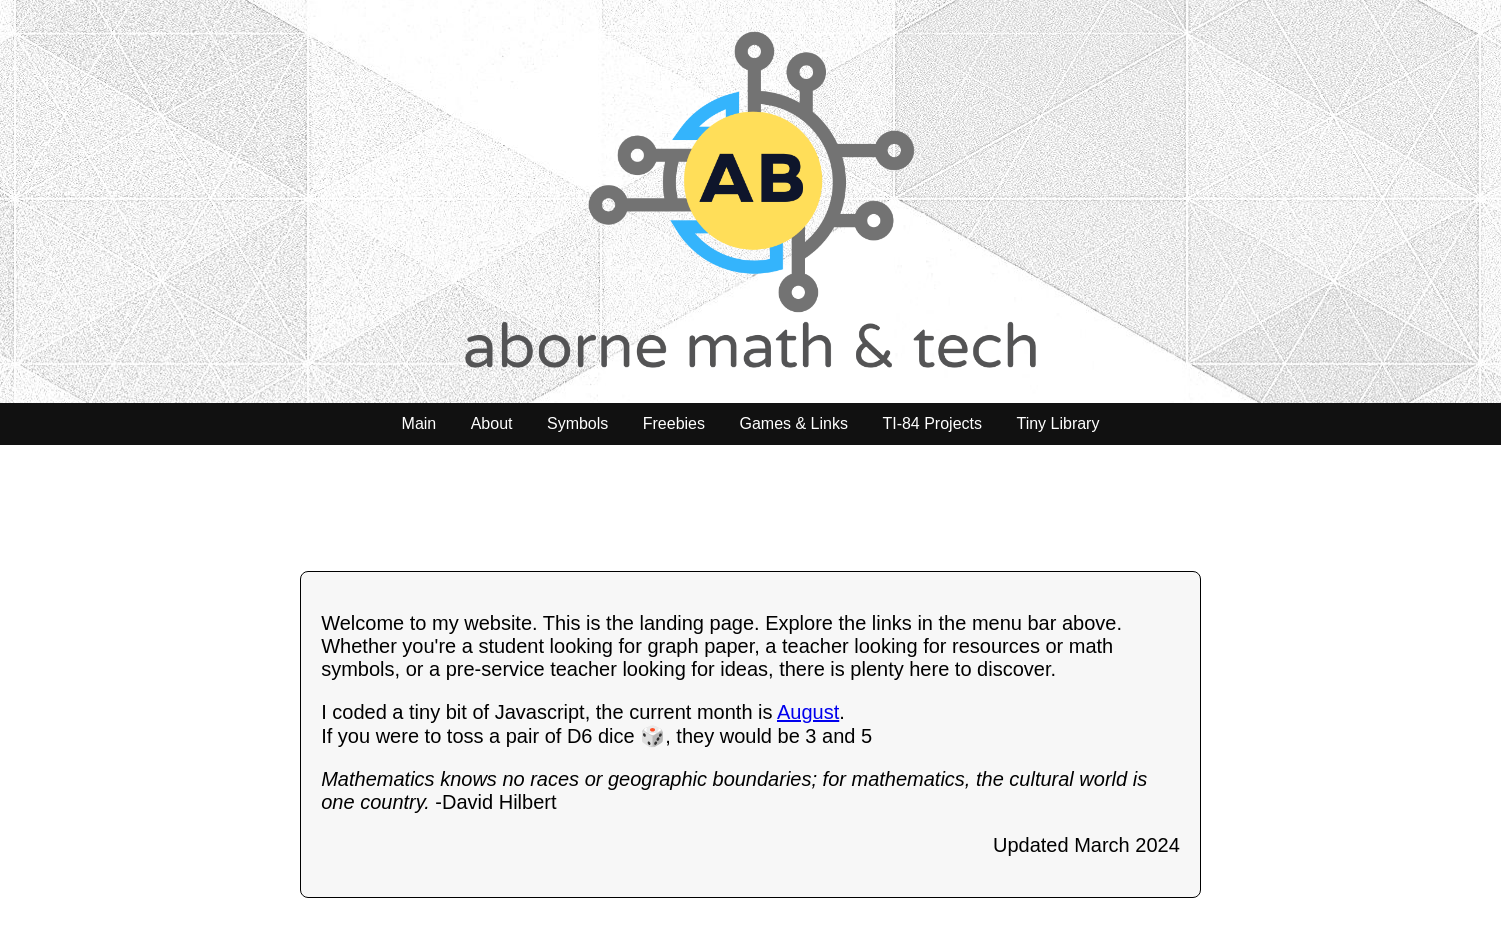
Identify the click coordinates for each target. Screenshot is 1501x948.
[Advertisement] (751, 506)
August (808, 712)
